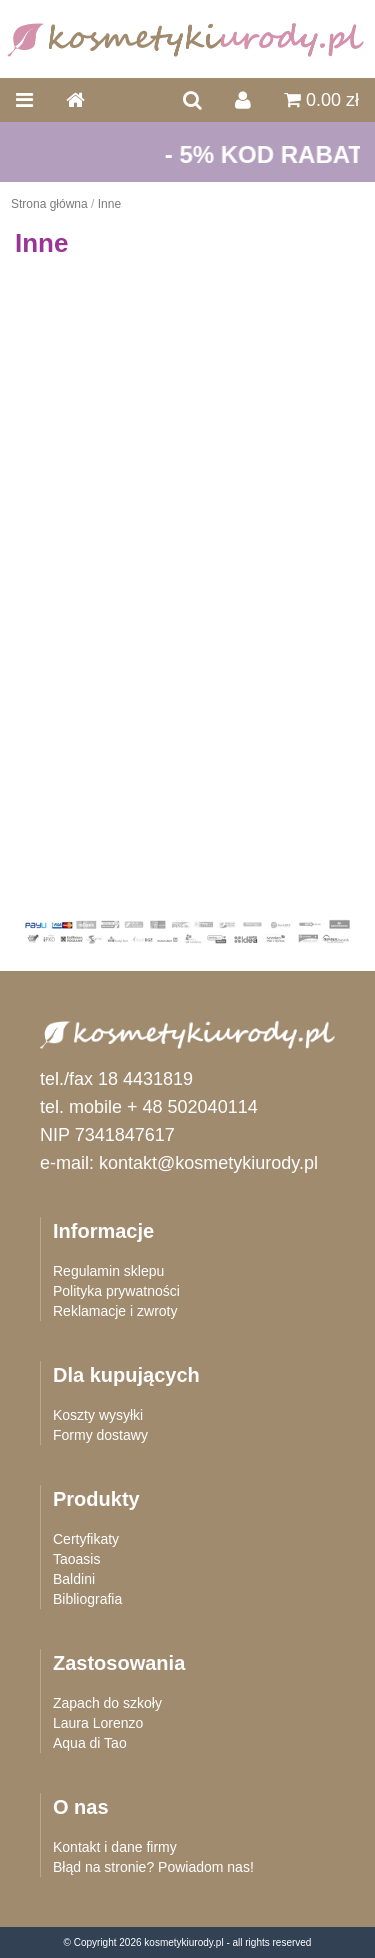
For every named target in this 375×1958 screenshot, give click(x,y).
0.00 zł (321, 100)
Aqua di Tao (90, 1743)
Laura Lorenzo (98, 1723)
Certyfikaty (86, 1539)
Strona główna (49, 204)
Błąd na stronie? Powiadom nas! (153, 1867)
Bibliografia (87, 1599)
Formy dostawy (100, 1435)
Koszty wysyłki (98, 1415)
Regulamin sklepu (108, 1271)
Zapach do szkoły (107, 1703)
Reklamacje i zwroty (115, 1311)
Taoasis (76, 1559)
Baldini (74, 1579)
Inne (109, 204)
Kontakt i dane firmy (115, 1847)
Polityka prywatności (116, 1291)
